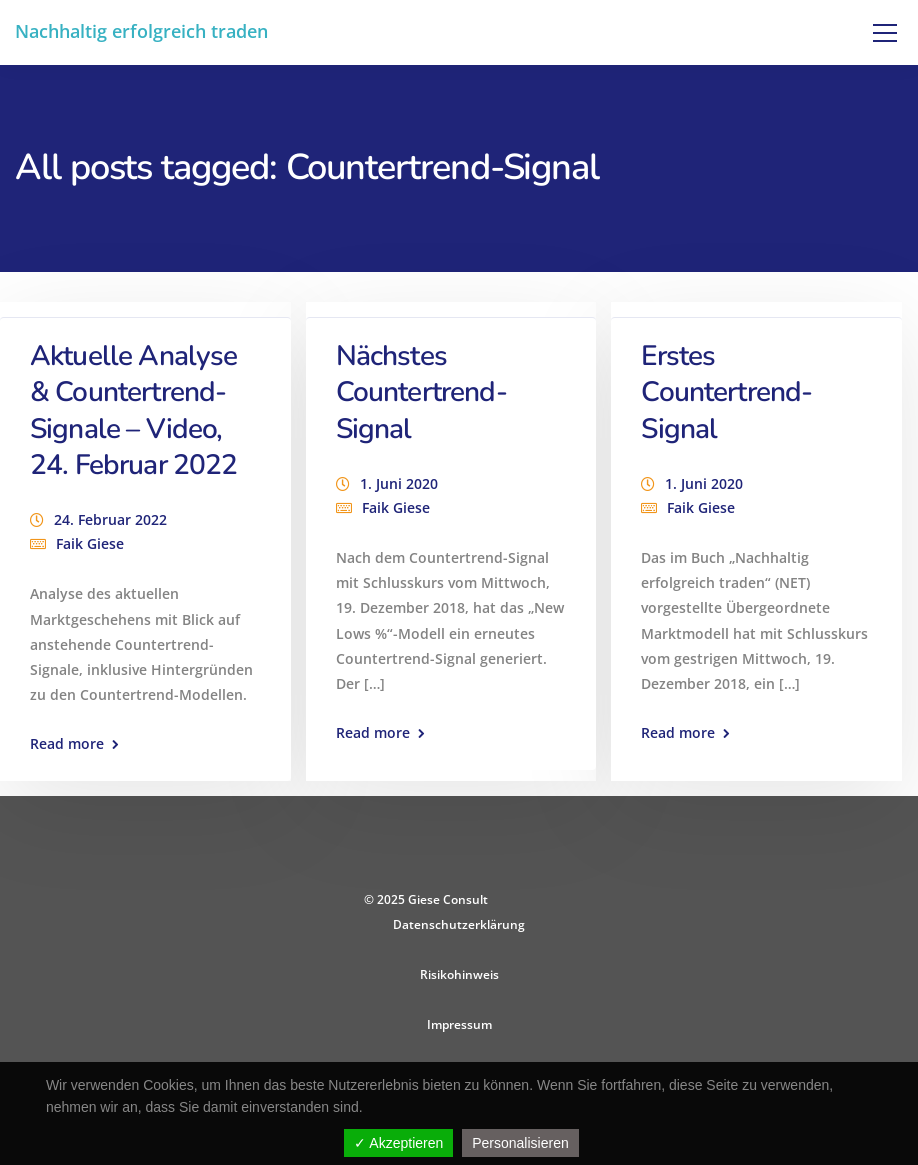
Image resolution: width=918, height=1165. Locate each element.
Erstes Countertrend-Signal (726, 392)
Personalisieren (520, 1143)
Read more (67, 744)
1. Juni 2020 (399, 483)
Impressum (459, 1024)
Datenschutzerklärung (459, 924)
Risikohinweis (459, 974)
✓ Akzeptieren (398, 1143)
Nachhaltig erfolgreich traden (141, 31)
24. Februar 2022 (110, 519)
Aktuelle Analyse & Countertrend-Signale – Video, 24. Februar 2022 (134, 410)
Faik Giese (90, 543)
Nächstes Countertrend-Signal (421, 392)
